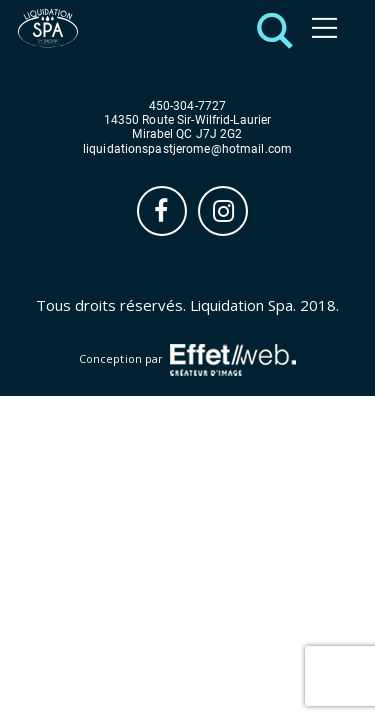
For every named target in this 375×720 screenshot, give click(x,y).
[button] (269, 28)
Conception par (187, 360)
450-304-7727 (187, 106)
